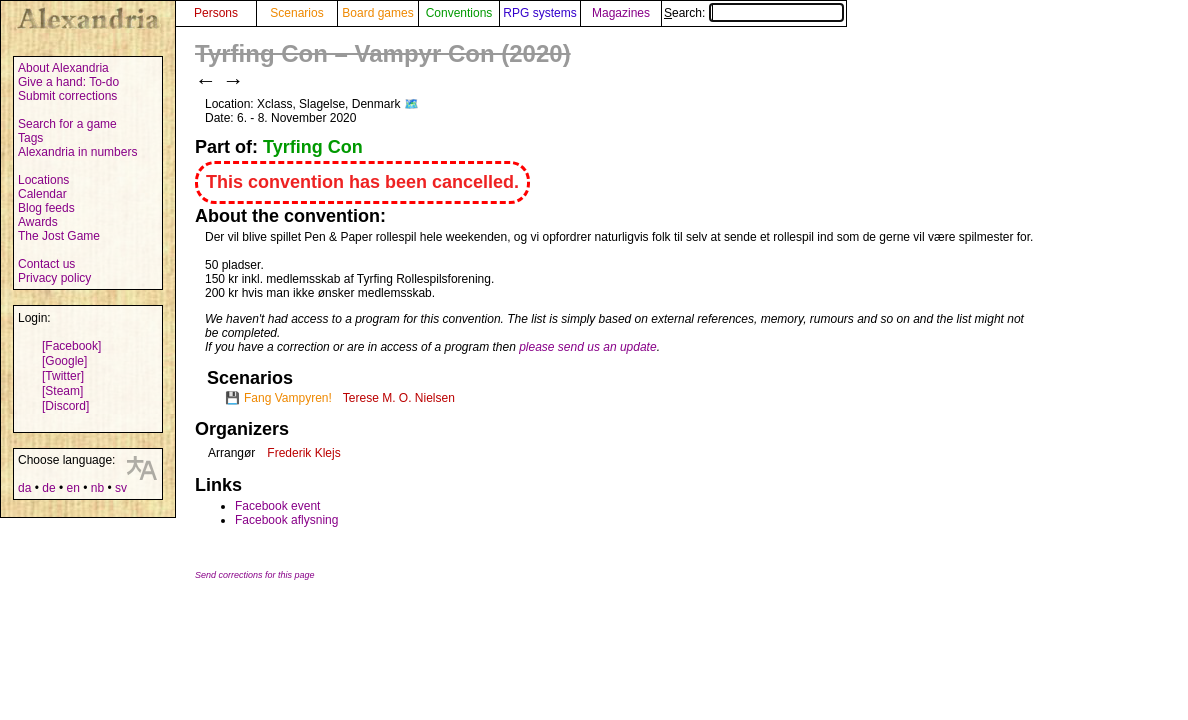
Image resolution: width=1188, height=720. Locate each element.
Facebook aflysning (286, 520)
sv (121, 488)
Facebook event (277, 506)
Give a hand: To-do (68, 82)
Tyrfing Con (313, 147)
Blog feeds (46, 208)
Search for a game (67, 124)
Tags (30, 138)
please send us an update (587, 347)
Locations (43, 180)
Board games (377, 13)
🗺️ (411, 104)
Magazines (621, 13)
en (72, 488)
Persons (216, 13)
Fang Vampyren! (288, 398)
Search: (754, 13)
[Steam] (62, 391)
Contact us (46, 264)
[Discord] (65, 406)
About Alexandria (63, 68)
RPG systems (539, 13)
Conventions (459, 13)
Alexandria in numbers (77, 152)
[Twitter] (63, 376)
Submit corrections (67, 96)
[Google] (64, 361)
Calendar (42, 194)
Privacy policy (54, 278)
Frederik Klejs (303, 453)
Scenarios (296, 13)
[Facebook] (71, 346)
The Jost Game (59, 236)
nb (97, 488)
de (48, 488)
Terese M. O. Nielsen (399, 398)
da (24, 488)
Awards (38, 222)
